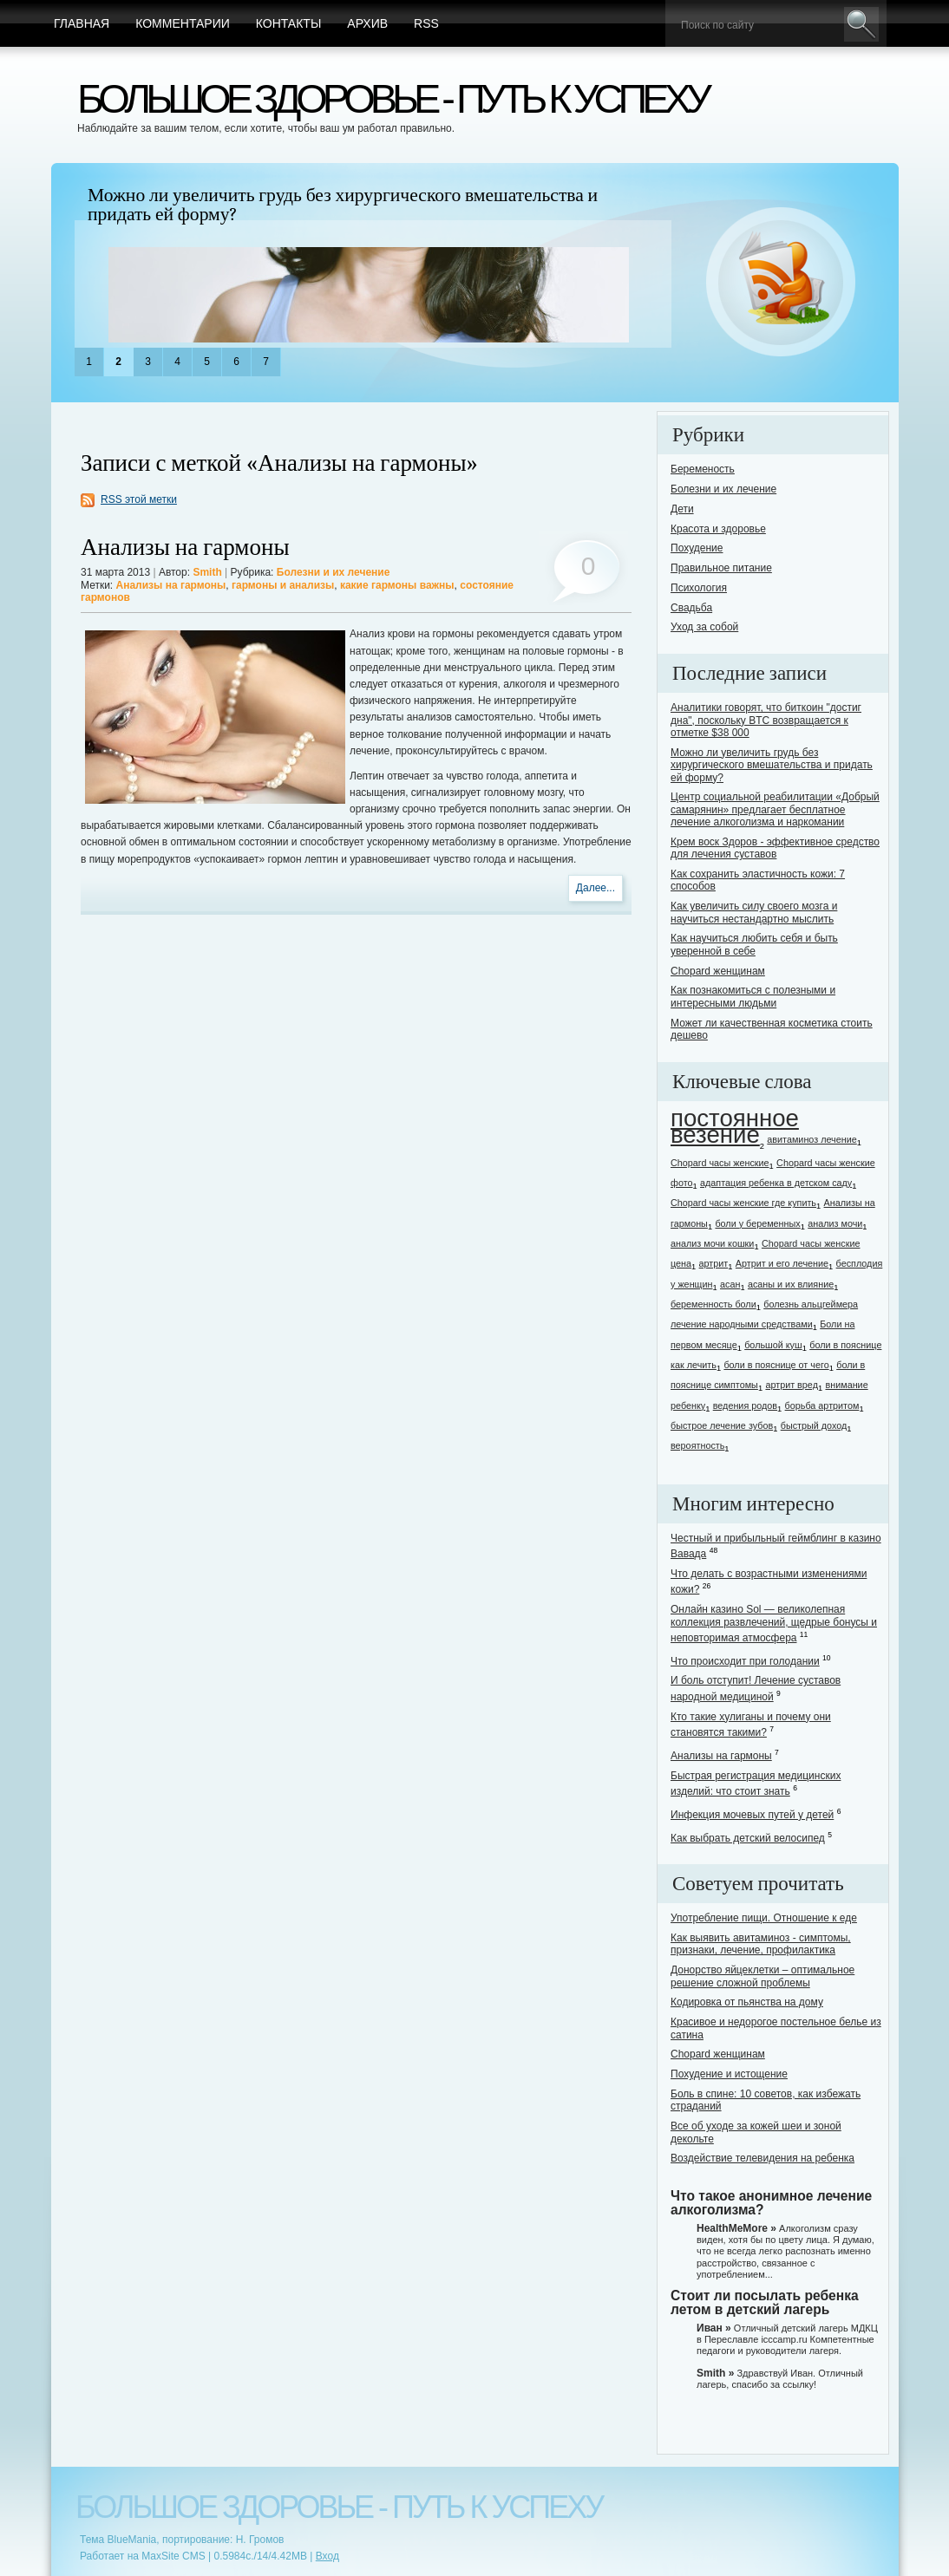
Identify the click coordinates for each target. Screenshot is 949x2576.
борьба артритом (822, 1405)
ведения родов (745, 1405)
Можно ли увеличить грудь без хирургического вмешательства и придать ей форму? (343, 205)
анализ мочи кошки (712, 1243)
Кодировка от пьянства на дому (747, 2002)
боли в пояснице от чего (775, 1365)
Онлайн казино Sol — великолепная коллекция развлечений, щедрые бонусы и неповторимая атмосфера (774, 1623)
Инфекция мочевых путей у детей (752, 1815)
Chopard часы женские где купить (743, 1202)
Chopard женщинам (718, 971)
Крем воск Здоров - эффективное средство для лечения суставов (775, 848)
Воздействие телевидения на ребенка (762, 2158)
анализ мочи (835, 1223)
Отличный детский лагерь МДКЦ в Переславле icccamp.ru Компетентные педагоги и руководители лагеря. (787, 2339)
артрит (714, 1263)
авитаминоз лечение (811, 1139)
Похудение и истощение (729, 2074)
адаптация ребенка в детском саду (776, 1182)
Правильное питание (721, 568)
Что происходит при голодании (745, 1661)
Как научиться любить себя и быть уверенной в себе (754, 944)
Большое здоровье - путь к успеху (392, 98)
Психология (699, 588)
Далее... (595, 888)
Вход (327, 2556)
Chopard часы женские (720, 1163)
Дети (682, 509)
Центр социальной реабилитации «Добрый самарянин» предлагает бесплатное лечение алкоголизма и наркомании (775, 809)
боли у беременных (757, 1223)
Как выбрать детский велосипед (748, 1838)
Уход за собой (704, 627)
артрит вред (791, 1384)
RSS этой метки (139, 499)
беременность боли (713, 1304)
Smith (207, 572)
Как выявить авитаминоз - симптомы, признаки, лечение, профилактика (761, 1944)
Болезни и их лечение (333, 572)
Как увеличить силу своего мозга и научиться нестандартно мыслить (754, 912)
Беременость (703, 469)
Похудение (697, 548)
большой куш (773, 1345)
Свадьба (691, 608)
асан (730, 1284)
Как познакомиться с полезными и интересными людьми (753, 996)
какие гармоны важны (397, 585)
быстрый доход (814, 1425)
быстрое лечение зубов (722, 1425)
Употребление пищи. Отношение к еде (764, 1918)
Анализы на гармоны (185, 547)
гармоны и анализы (283, 585)
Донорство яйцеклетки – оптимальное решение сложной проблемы (762, 1976)
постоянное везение (735, 1126)
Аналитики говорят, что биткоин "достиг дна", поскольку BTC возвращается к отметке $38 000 (766, 720)
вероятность (697, 1445)
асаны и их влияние (791, 1284)
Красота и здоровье (718, 529)
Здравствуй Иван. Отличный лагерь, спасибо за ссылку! (780, 2379)
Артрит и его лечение (782, 1263)
